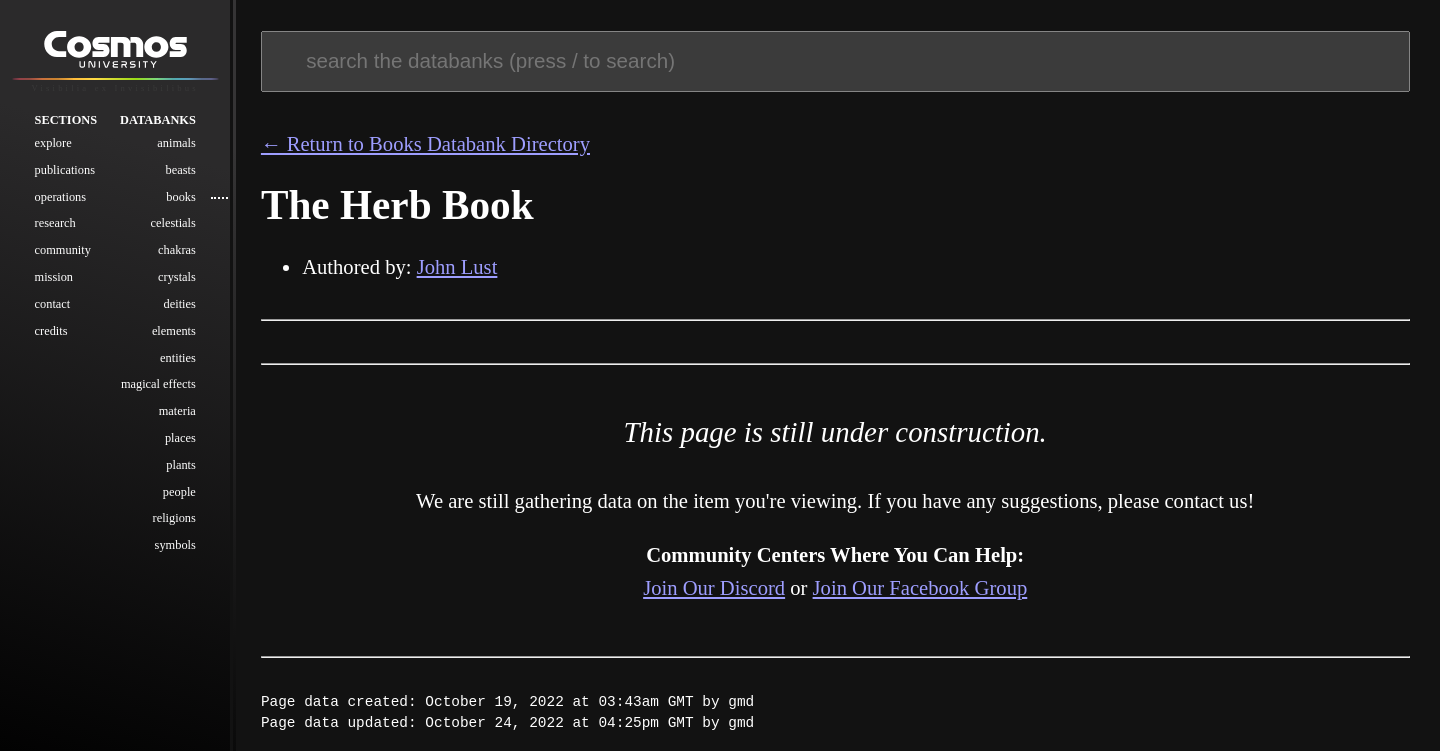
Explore (53, 143)
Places (180, 438)
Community (63, 250)
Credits (51, 331)
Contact (53, 304)
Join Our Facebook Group (920, 588)
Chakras (177, 250)
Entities (178, 358)
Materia (177, 411)
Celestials (173, 223)
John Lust (457, 267)
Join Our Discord (714, 588)
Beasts (181, 170)
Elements (174, 331)
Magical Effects (158, 384)
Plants (181, 465)
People (179, 492)
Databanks (158, 120)
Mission (54, 277)
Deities (180, 304)
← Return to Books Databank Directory (425, 144)
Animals (176, 143)
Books (181, 197)
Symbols (175, 545)
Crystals (177, 277)
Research (55, 223)
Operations (60, 197)
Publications (65, 170)
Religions (174, 518)
